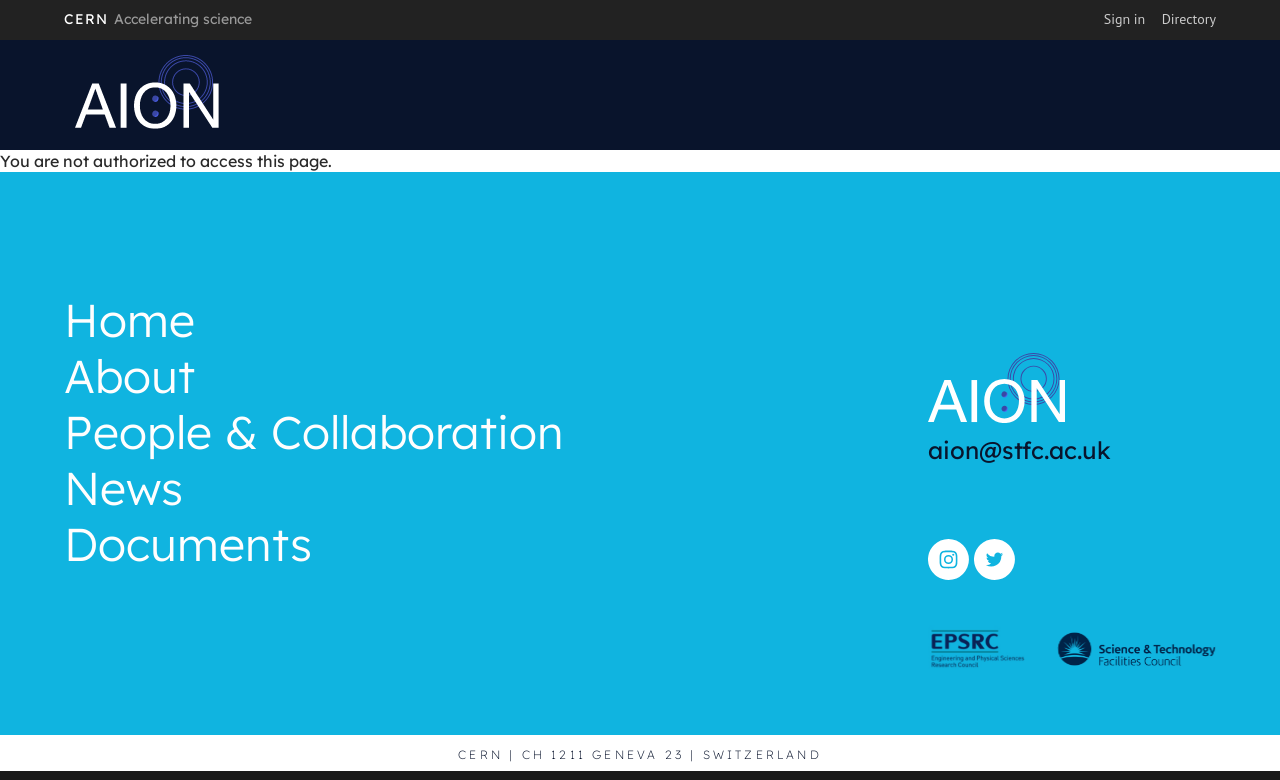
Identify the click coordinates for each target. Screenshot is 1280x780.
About (129, 379)
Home (129, 323)
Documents (188, 547)
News (123, 491)
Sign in (1125, 19)
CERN (158, 19)
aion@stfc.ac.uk (1019, 450)
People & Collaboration (314, 435)
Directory (1189, 19)
